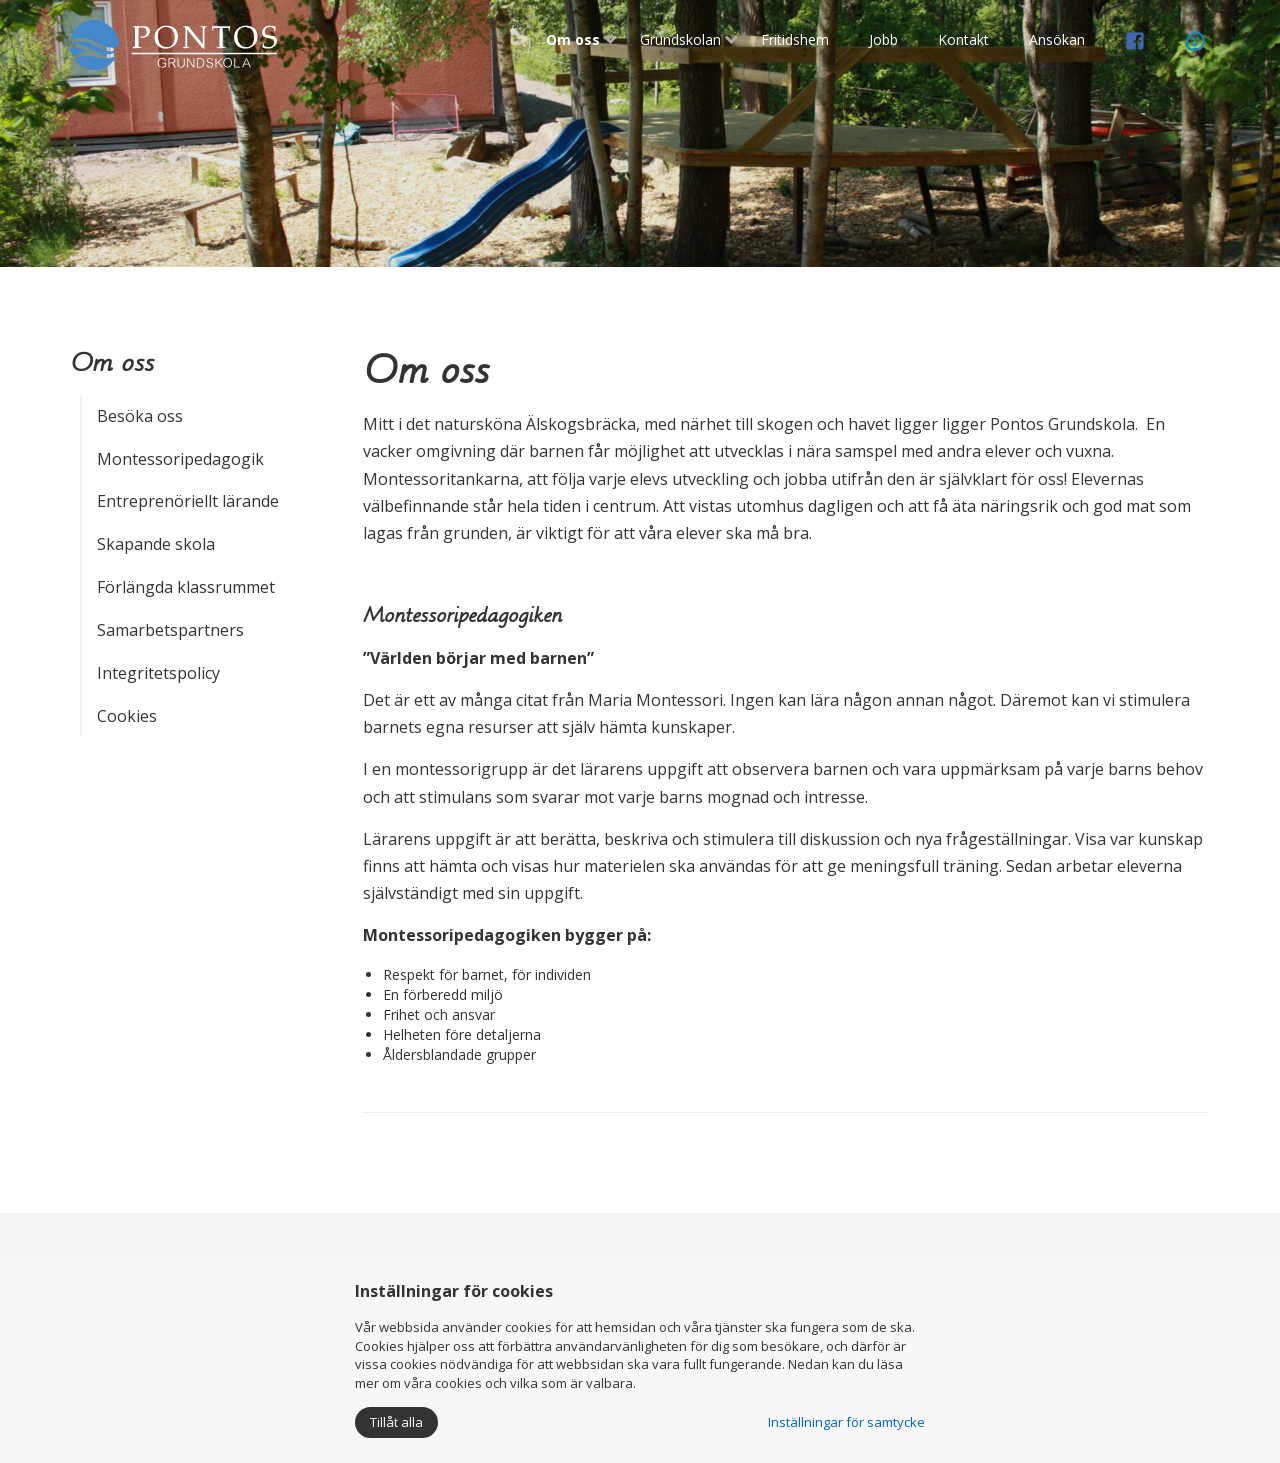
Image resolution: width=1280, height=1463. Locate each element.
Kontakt (963, 39)
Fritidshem (795, 39)
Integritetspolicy (158, 673)
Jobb (883, 39)
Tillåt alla (396, 1422)
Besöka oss (140, 416)
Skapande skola (156, 544)
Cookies (127, 716)
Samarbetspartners (170, 630)
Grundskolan (680, 39)
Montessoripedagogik (180, 459)
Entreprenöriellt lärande (188, 501)
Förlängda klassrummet (186, 587)
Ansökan (1057, 39)
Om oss (573, 39)
